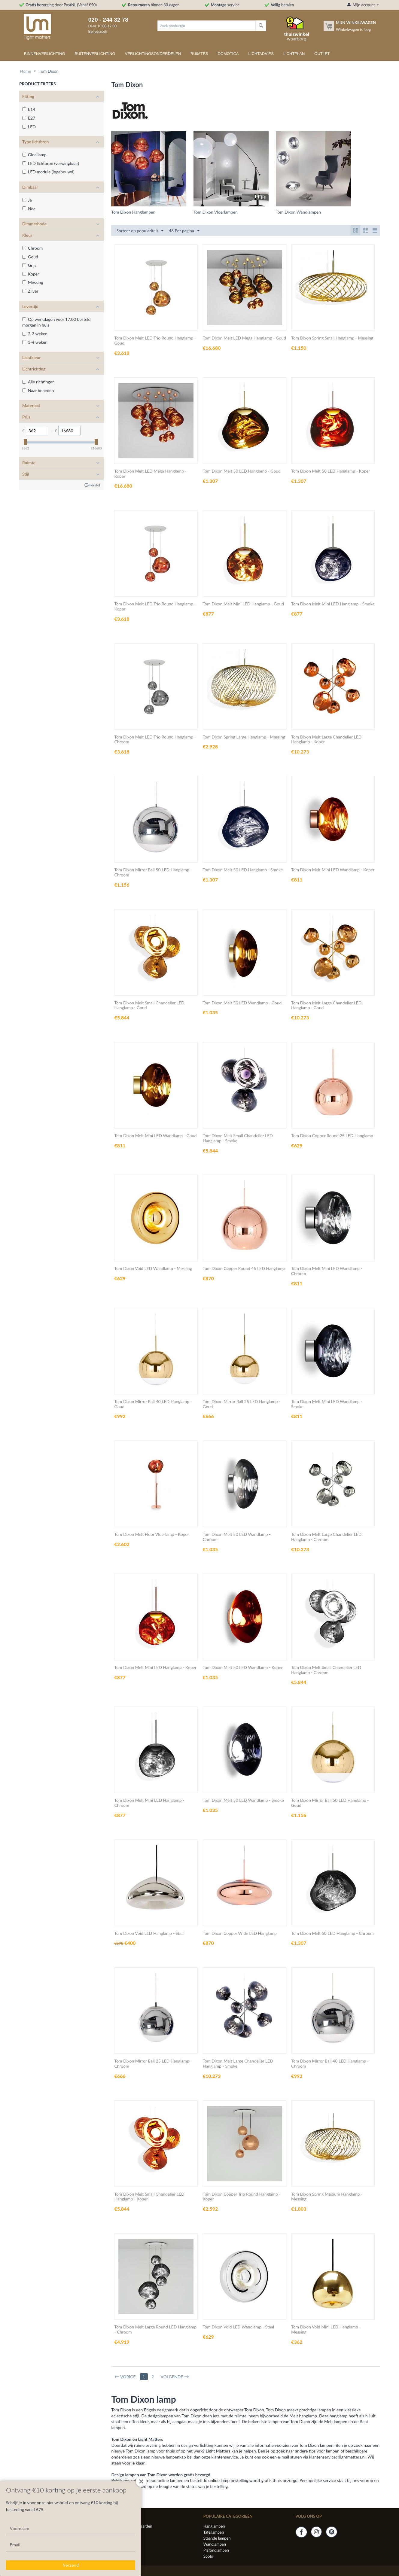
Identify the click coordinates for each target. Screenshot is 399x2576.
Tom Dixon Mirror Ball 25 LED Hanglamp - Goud (241, 1404)
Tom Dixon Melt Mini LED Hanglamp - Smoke (333, 604)
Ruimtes (199, 53)
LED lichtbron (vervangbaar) (50, 163)
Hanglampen (214, 2526)
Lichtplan (294, 53)
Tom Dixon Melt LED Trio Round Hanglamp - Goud (155, 341)
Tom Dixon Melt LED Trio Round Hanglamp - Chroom (155, 740)
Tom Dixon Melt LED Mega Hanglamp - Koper (150, 474)
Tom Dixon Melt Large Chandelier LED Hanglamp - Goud (326, 1006)
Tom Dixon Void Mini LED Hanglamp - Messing (326, 2330)
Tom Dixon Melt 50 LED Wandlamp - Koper (243, 1667)
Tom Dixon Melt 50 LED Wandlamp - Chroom (236, 1537)
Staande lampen (217, 2538)
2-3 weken (34, 333)
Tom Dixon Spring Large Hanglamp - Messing (244, 737)
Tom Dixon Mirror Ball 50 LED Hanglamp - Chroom (153, 873)
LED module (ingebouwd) (48, 171)
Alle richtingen (38, 381)
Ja (27, 199)
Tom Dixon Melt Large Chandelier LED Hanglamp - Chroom (326, 1537)
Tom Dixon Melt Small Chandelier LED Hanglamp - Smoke (238, 1138)
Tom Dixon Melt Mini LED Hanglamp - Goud (243, 604)
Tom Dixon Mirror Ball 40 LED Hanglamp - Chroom (330, 2064)
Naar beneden (38, 390)
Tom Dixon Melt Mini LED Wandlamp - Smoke (326, 1404)
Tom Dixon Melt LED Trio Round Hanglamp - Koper (155, 607)
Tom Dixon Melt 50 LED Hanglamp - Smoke (243, 870)
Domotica (228, 53)
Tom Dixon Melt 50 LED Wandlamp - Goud (242, 1003)
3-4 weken (34, 342)
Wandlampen (214, 2544)
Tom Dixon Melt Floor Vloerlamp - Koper (151, 1534)
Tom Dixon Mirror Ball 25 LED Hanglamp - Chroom (153, 2064)
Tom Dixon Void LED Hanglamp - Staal (149, 1933)
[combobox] (206, 25)
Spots (208, 2556)
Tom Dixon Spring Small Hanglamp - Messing (332, 338)
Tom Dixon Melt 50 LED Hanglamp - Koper (330, 471)
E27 (28, 117)
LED (29, 126)
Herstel (94, 485)
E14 (28, 109)
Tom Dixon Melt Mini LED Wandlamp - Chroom (326, 1271)
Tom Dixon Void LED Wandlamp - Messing (153, 1268)
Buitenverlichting (95, 53)
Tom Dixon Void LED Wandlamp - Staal (238, 2327)
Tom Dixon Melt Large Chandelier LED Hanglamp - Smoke (238, 2064)
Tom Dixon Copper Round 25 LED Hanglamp (332, 1136)
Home (25, 71)
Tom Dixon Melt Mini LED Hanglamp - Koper (155, 1667)
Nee (28, 208)
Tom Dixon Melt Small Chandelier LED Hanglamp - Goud (149, 1006)
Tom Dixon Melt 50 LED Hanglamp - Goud (242, 471)
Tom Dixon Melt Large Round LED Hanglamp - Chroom (155, 2330)
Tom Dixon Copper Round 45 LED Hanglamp (244, 1268)
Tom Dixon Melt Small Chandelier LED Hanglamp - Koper (149, 2197)
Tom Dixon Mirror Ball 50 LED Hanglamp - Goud (330, 1803)
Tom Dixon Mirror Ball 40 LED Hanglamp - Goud (153, 1404)
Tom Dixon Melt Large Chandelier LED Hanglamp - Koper (326, 740)
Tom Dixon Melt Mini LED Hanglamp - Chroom (149, 1803)
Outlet (322, 53)
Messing (32, 282)
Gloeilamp (34, 154)
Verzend (71, 2565)
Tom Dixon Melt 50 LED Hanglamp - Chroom (332, 1933)
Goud (30, 256)
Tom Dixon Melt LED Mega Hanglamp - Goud (244, 338)
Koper (30, 273)
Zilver (30, 291)
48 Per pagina (184, 231)
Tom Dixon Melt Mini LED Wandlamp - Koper (332, 870)
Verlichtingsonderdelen (153, 53)
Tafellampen (213, 2532)
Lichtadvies (261, 53)
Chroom (32, 248)
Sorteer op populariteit (139, 231)
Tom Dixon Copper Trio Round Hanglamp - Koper (242, 2197)
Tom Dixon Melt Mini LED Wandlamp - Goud (155, 1136)
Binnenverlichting (44, 53)
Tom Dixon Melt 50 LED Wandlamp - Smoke (243, 1800)
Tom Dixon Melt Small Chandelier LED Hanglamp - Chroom (326, 1670)
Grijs (29, 265)
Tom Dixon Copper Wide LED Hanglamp (240, 1933)
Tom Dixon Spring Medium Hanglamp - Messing (326, 2197)
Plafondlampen (216, 2550)
